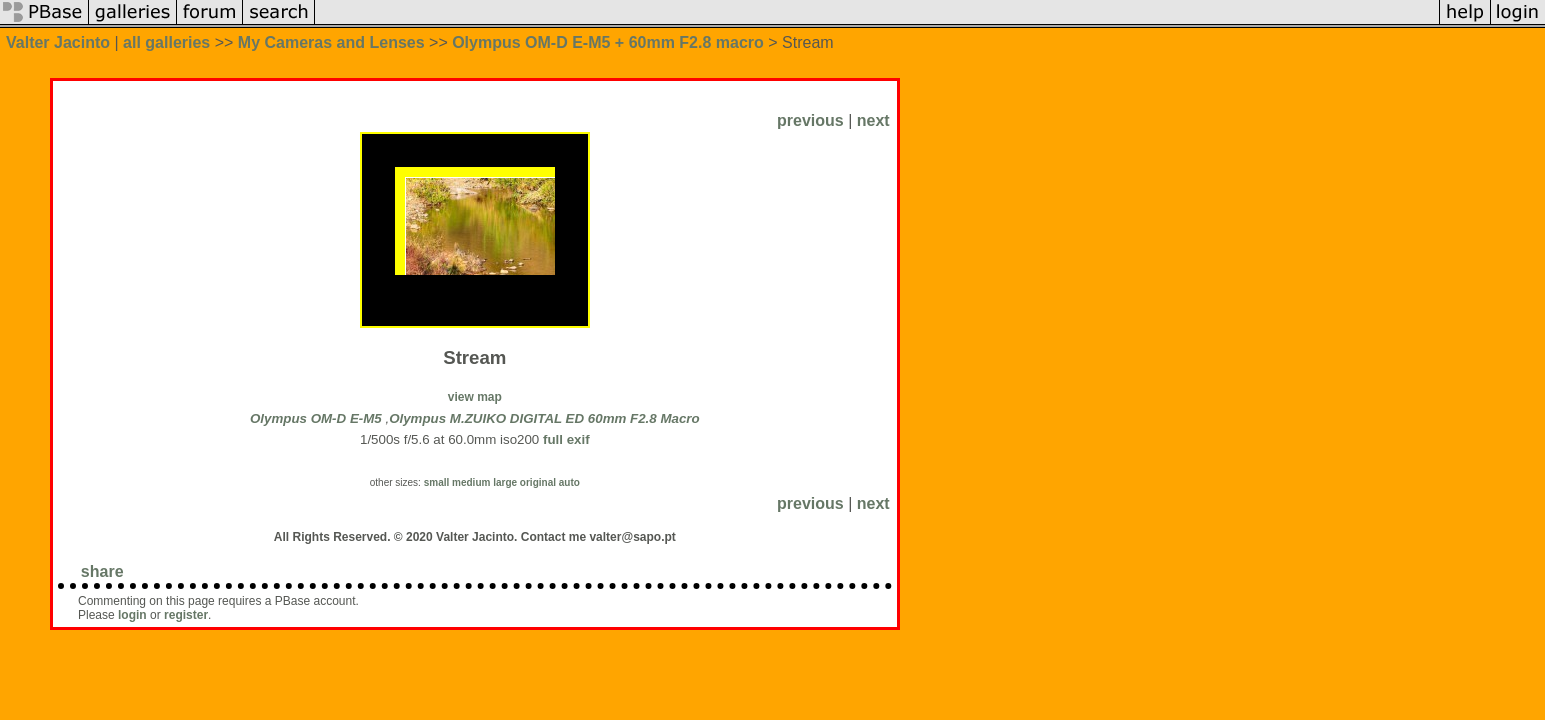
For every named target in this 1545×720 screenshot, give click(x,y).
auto (569, 482)
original (538, 482)
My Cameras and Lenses (331, 42)
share (102, 571)
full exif (566, 439)
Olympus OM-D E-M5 (316, 418)
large (505, 482)
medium (471, 482)
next (873, 120)
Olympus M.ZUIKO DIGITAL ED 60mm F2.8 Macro (544, 418)
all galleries (166, 42)
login (132, 615)
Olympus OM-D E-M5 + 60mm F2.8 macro (608, 42)
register (186, 615)
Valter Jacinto (58, 42)
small (437, 482)
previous (810, 120)
